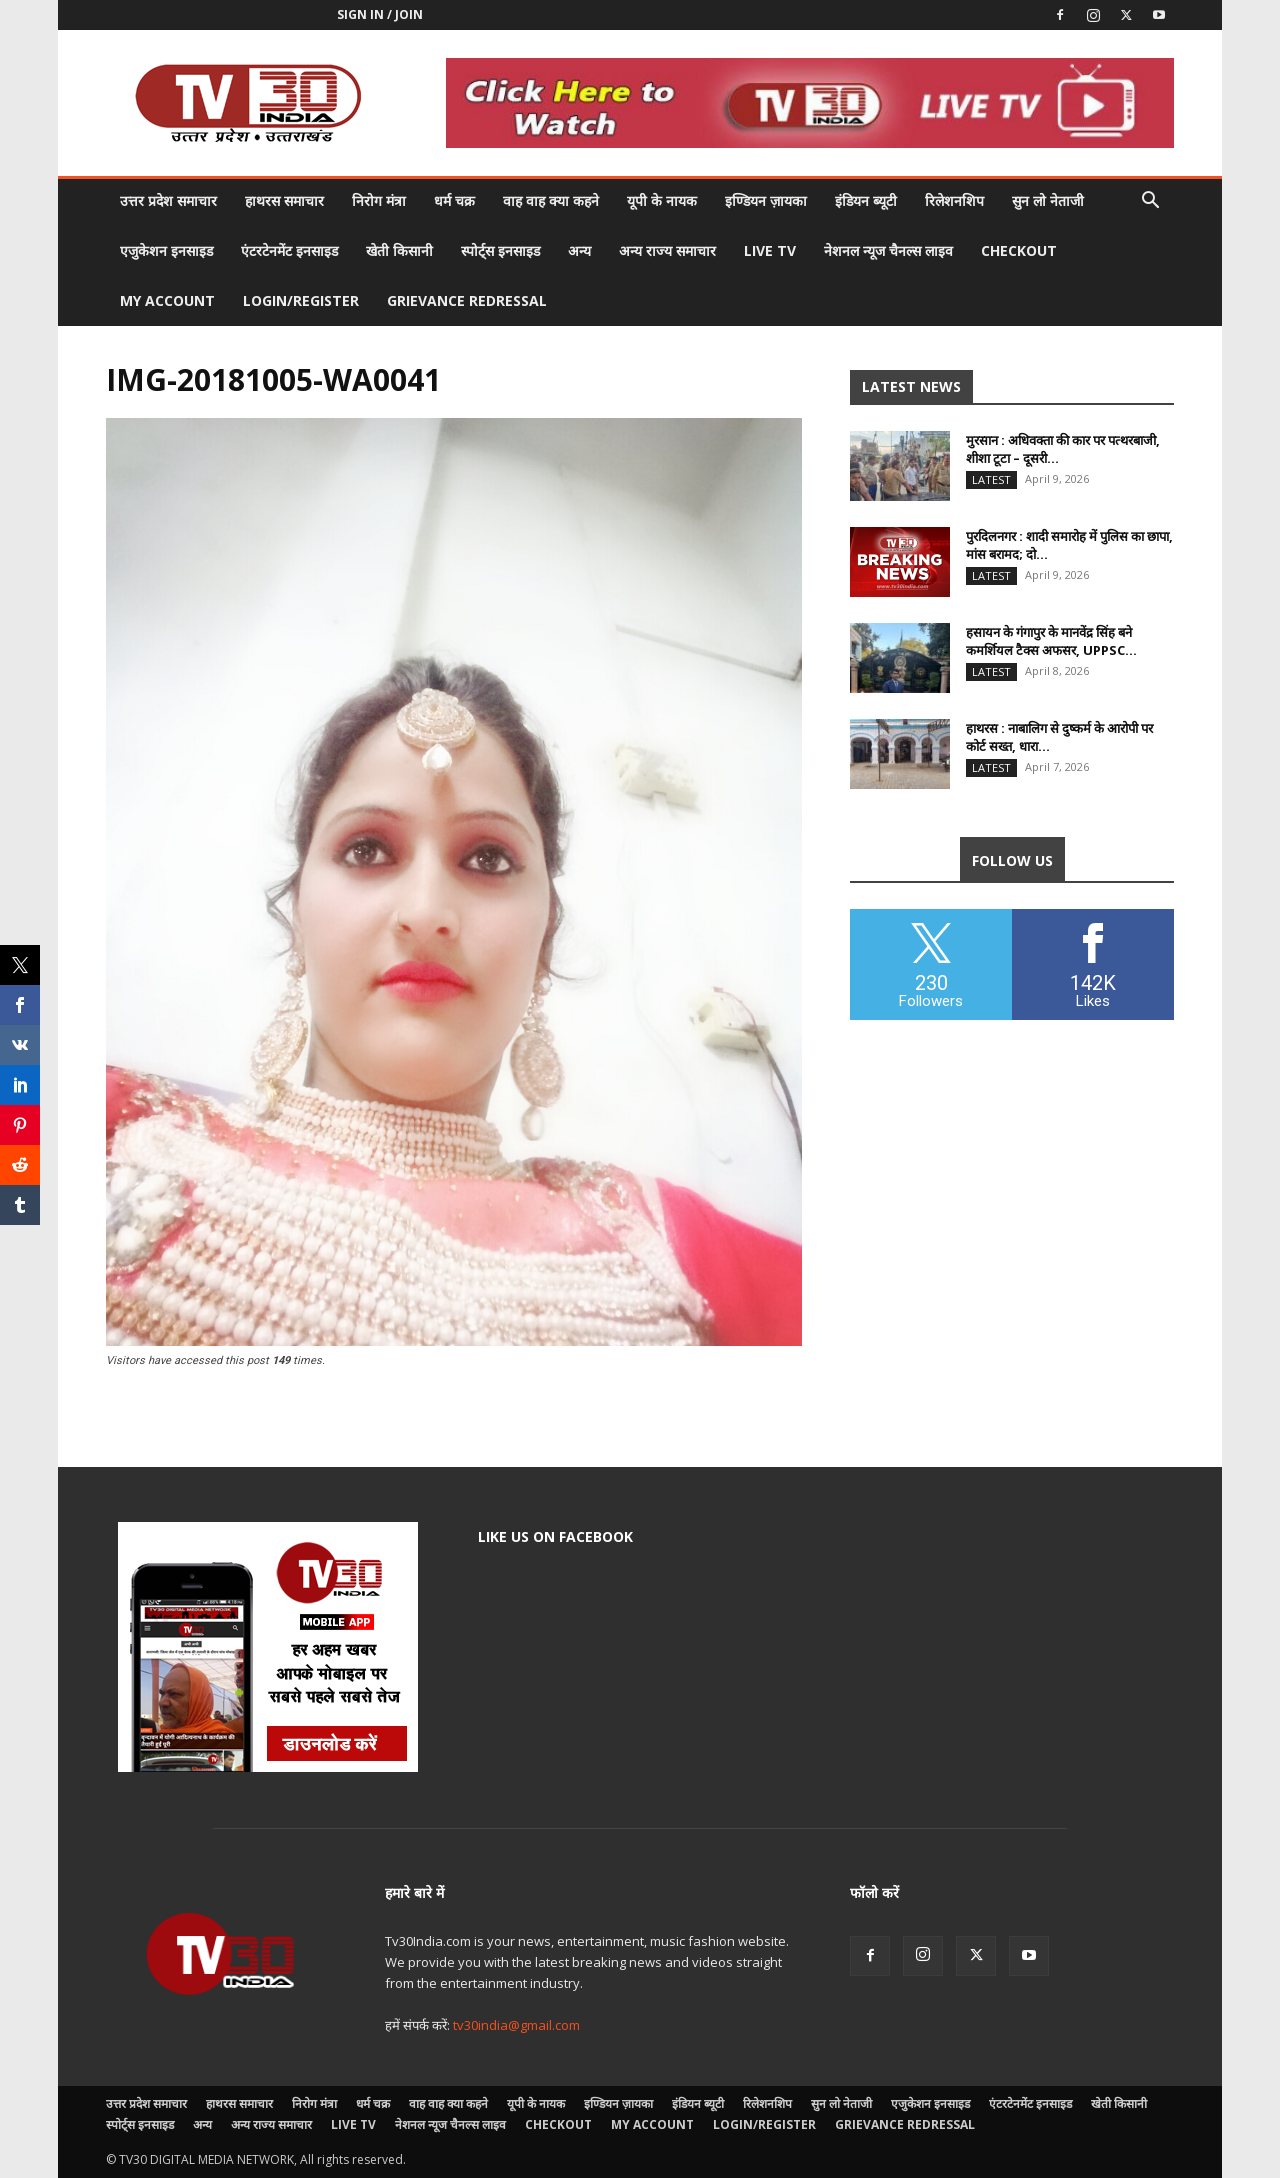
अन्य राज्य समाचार (667, 250)
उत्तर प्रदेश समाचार (168, 200)
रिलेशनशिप (954, 200)
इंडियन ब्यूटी (866, 200)
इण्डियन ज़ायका (766, 200)
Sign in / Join (380, 14)
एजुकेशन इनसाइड (166, 250)
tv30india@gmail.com (516, 2025)
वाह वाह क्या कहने (551, 200)
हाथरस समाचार (284, 200)
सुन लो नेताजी (1048, 200)
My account (167, 300)
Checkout (1019, 250)
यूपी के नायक (662, 200)
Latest (991, 479)
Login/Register (301, 300)
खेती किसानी (399, 250)
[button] (1150, 202)
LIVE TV (770, 250)
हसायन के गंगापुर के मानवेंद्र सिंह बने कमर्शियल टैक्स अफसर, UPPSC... (1051, 641)
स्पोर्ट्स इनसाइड (500, 250)
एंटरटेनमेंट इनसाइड (289, 250)
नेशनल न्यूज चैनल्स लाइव (888, 250)
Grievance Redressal (467, 300)
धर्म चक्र (454, 200)
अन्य (579, 250)
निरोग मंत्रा (379, 200)
